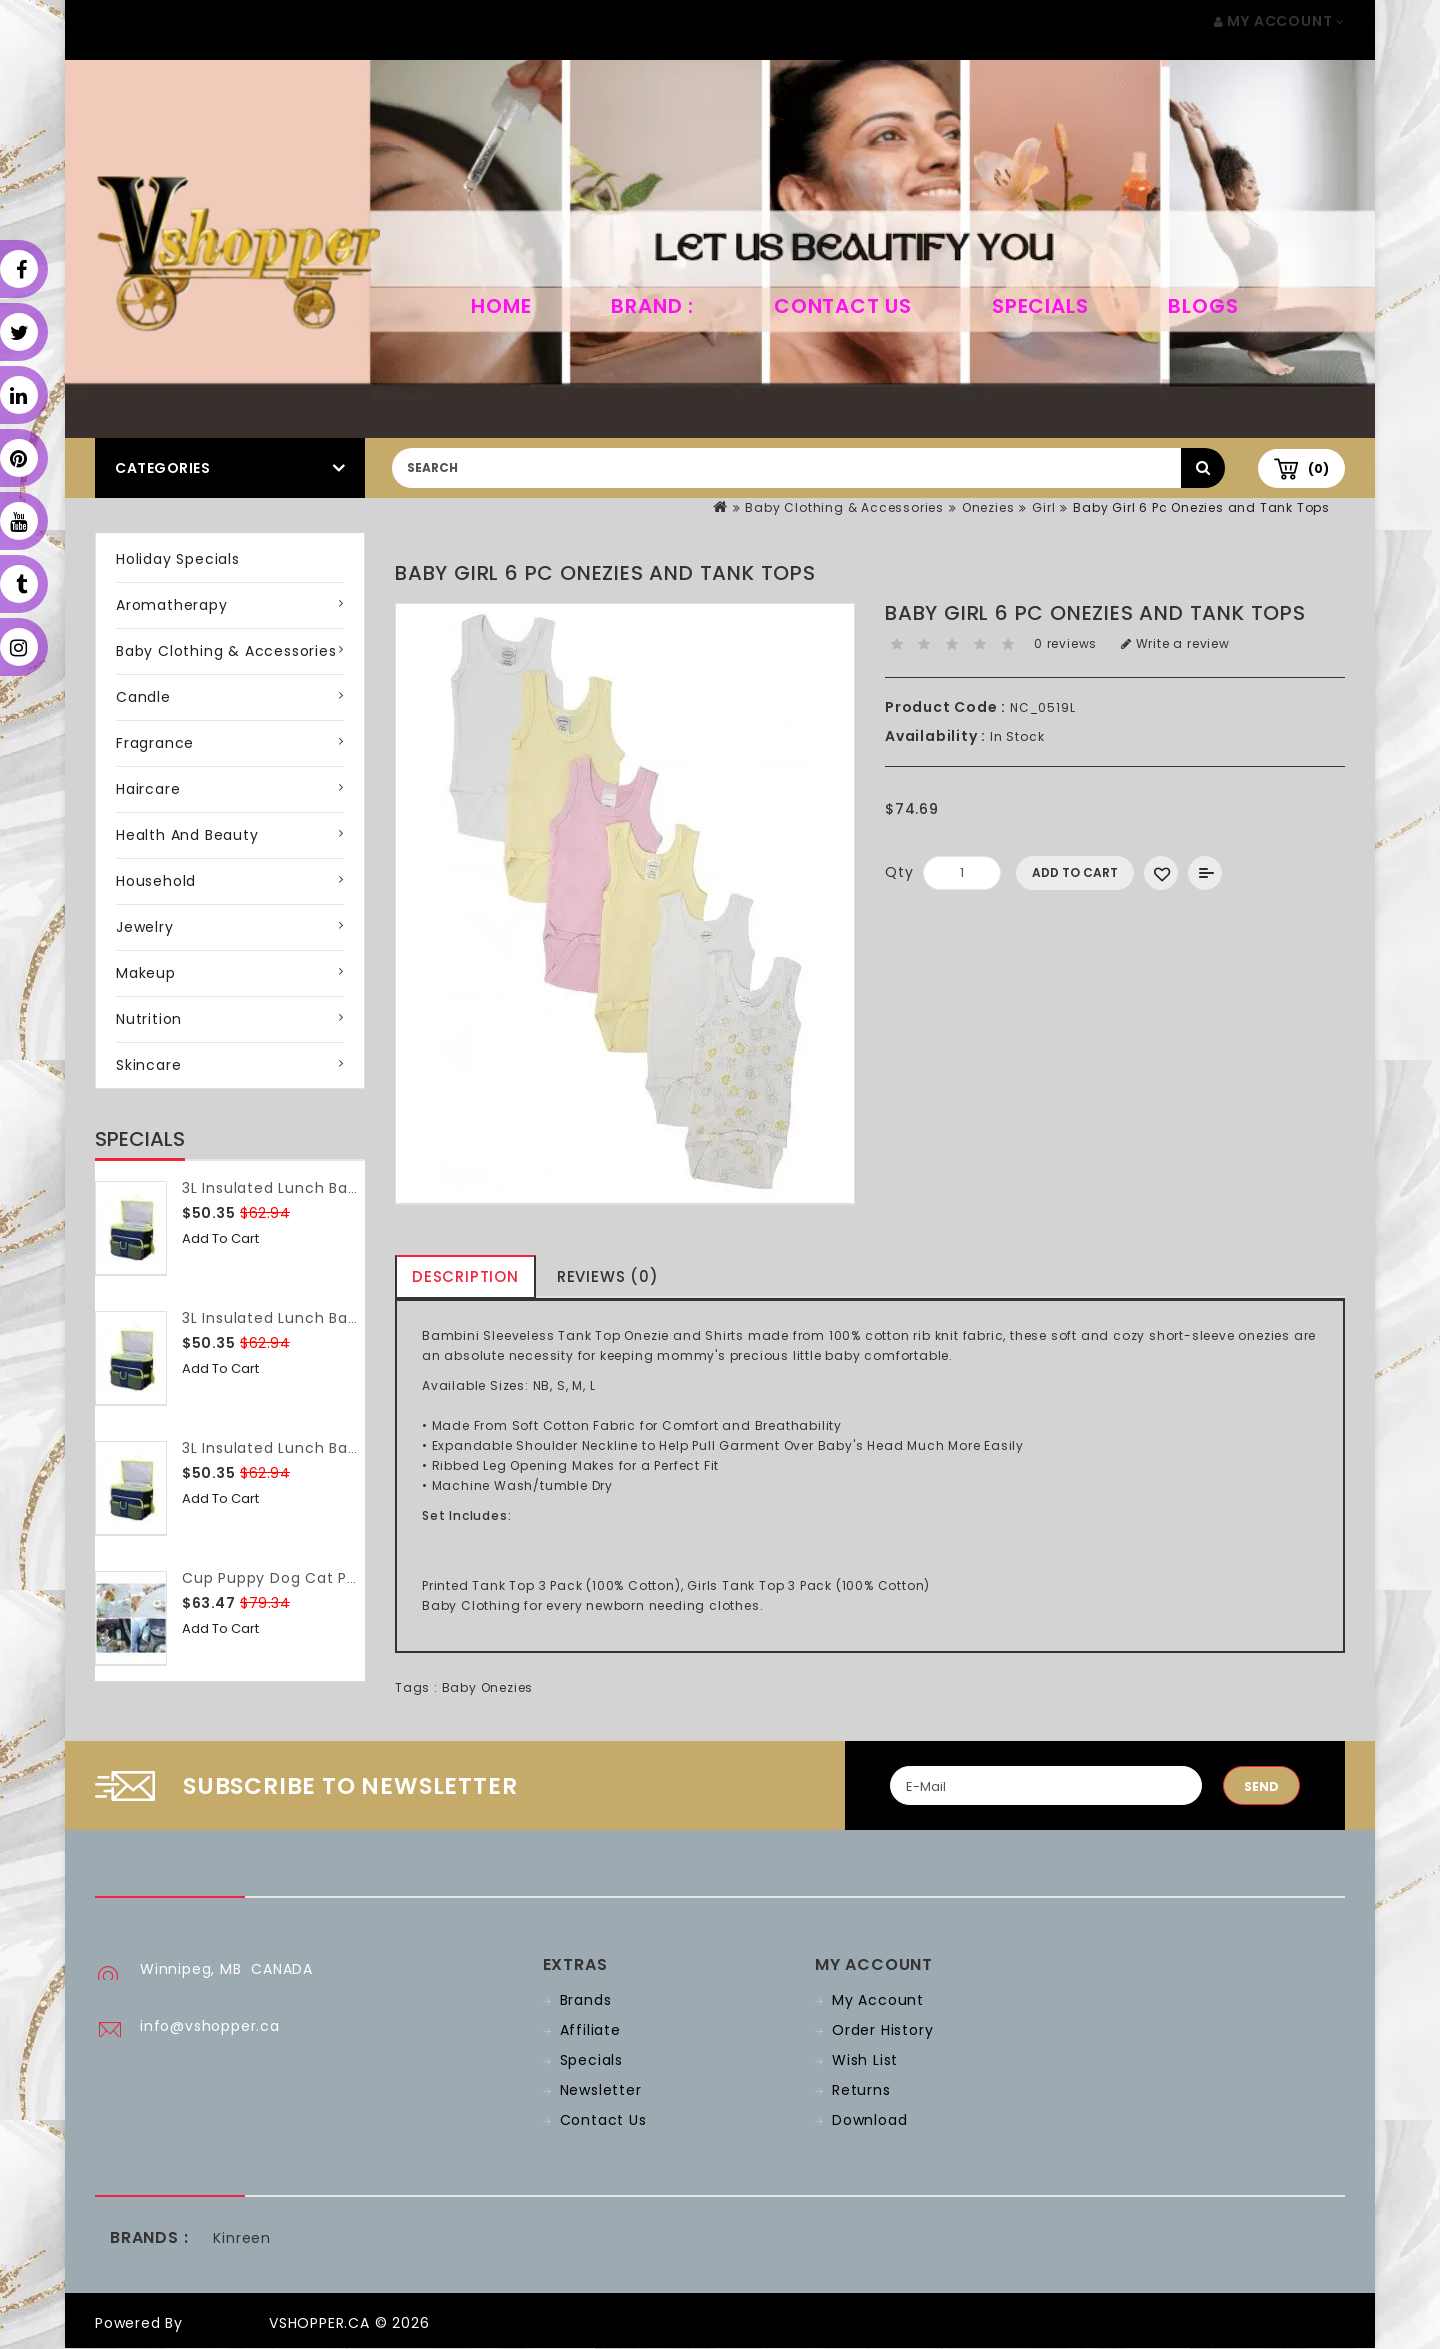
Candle (143, 697)
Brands (586, 2000)
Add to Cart (220, 1238)
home (501, 306)
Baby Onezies (488, 1687)
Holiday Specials (178, 559)
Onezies (988, 507)
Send (1261, 1786)
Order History (882, 2030)
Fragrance (155, 743)
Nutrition (149, 1019)
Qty (899, 872)
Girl (1043, 507)
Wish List (865, 2060)
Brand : (652, 306)
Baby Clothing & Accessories (844, 507)
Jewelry (145, 927)
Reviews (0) (608, 1276)
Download (869, 2120)
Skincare (148, 1065)
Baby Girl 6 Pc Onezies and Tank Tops (1201, 507)
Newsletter (601, 2090)
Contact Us (843, 306)
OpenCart (226, 2323)
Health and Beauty (187, 835)
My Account (878, 2000)
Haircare (148, 789)
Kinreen (242, 2238)
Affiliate (590, 2030)
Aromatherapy (172, 605)
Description (465, 1276)
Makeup (146, 973)
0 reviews (1065, 643)
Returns (861, 2090)
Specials (1040, 306)
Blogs (1203, 306)
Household (156, 881)
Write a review (1175, 643)
